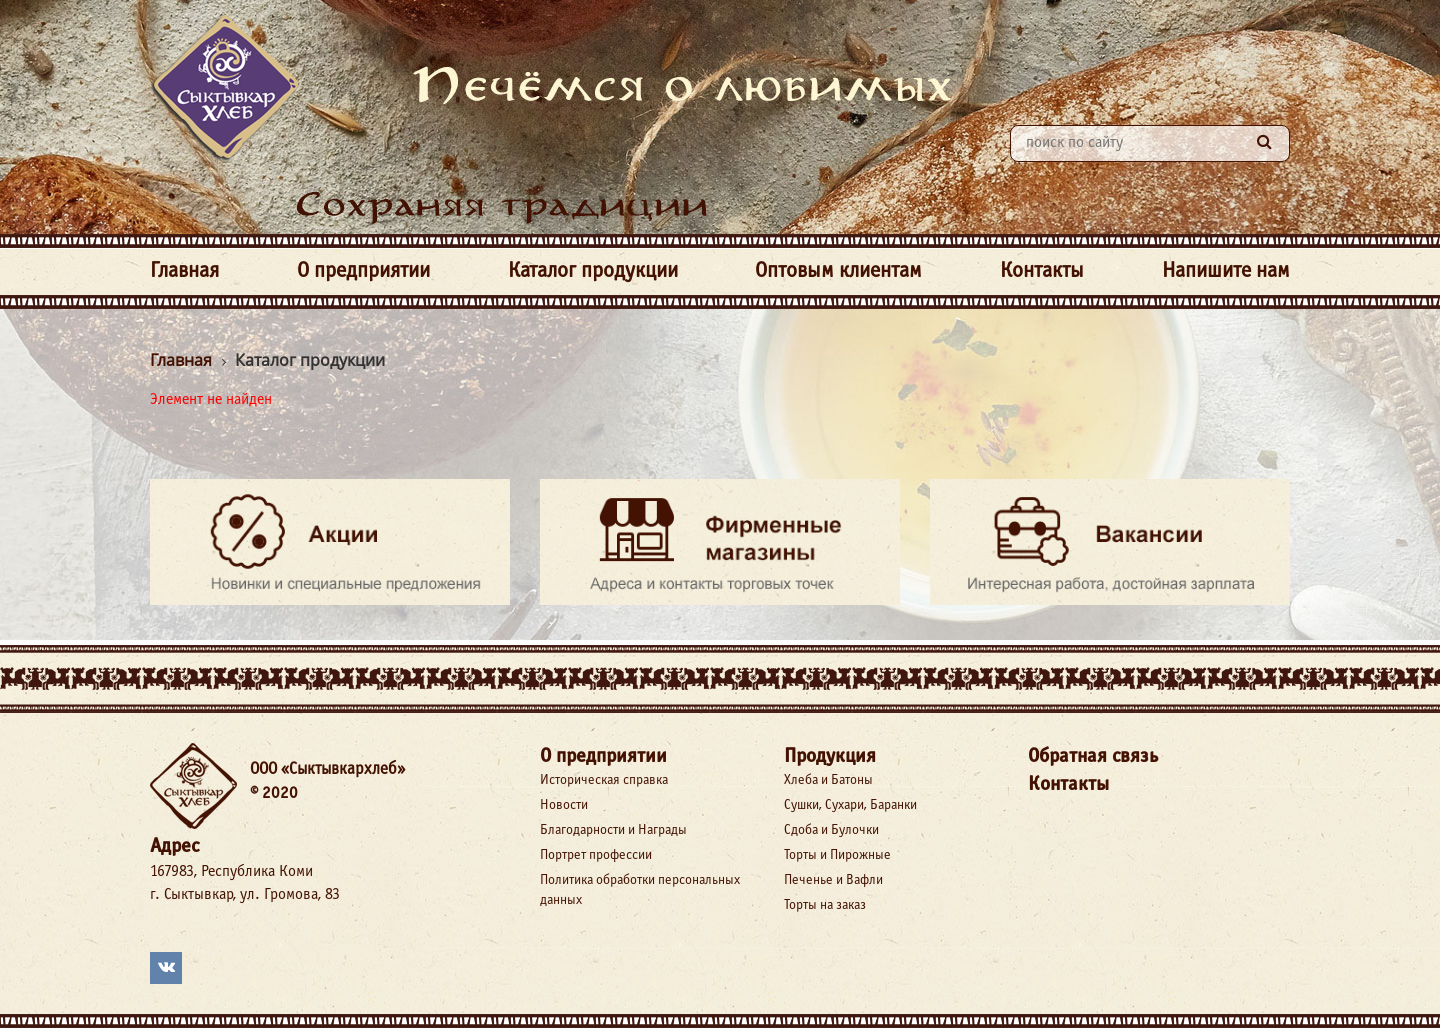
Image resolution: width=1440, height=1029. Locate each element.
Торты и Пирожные (837, 855)
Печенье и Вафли (833, 880)
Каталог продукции (593, 271)
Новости (564, 805)
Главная (184, 271)
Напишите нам (1226, 271)
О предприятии (363, 271)
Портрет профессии (596, 855)
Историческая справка (604, 780)
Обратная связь (1093, 756)
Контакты (1042, 271)
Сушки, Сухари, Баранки (850, 805)
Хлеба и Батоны (828, 780)
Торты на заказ (825, 905)
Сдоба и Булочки (831, 830)
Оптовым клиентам (838, 271)
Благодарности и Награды (613, 830)
